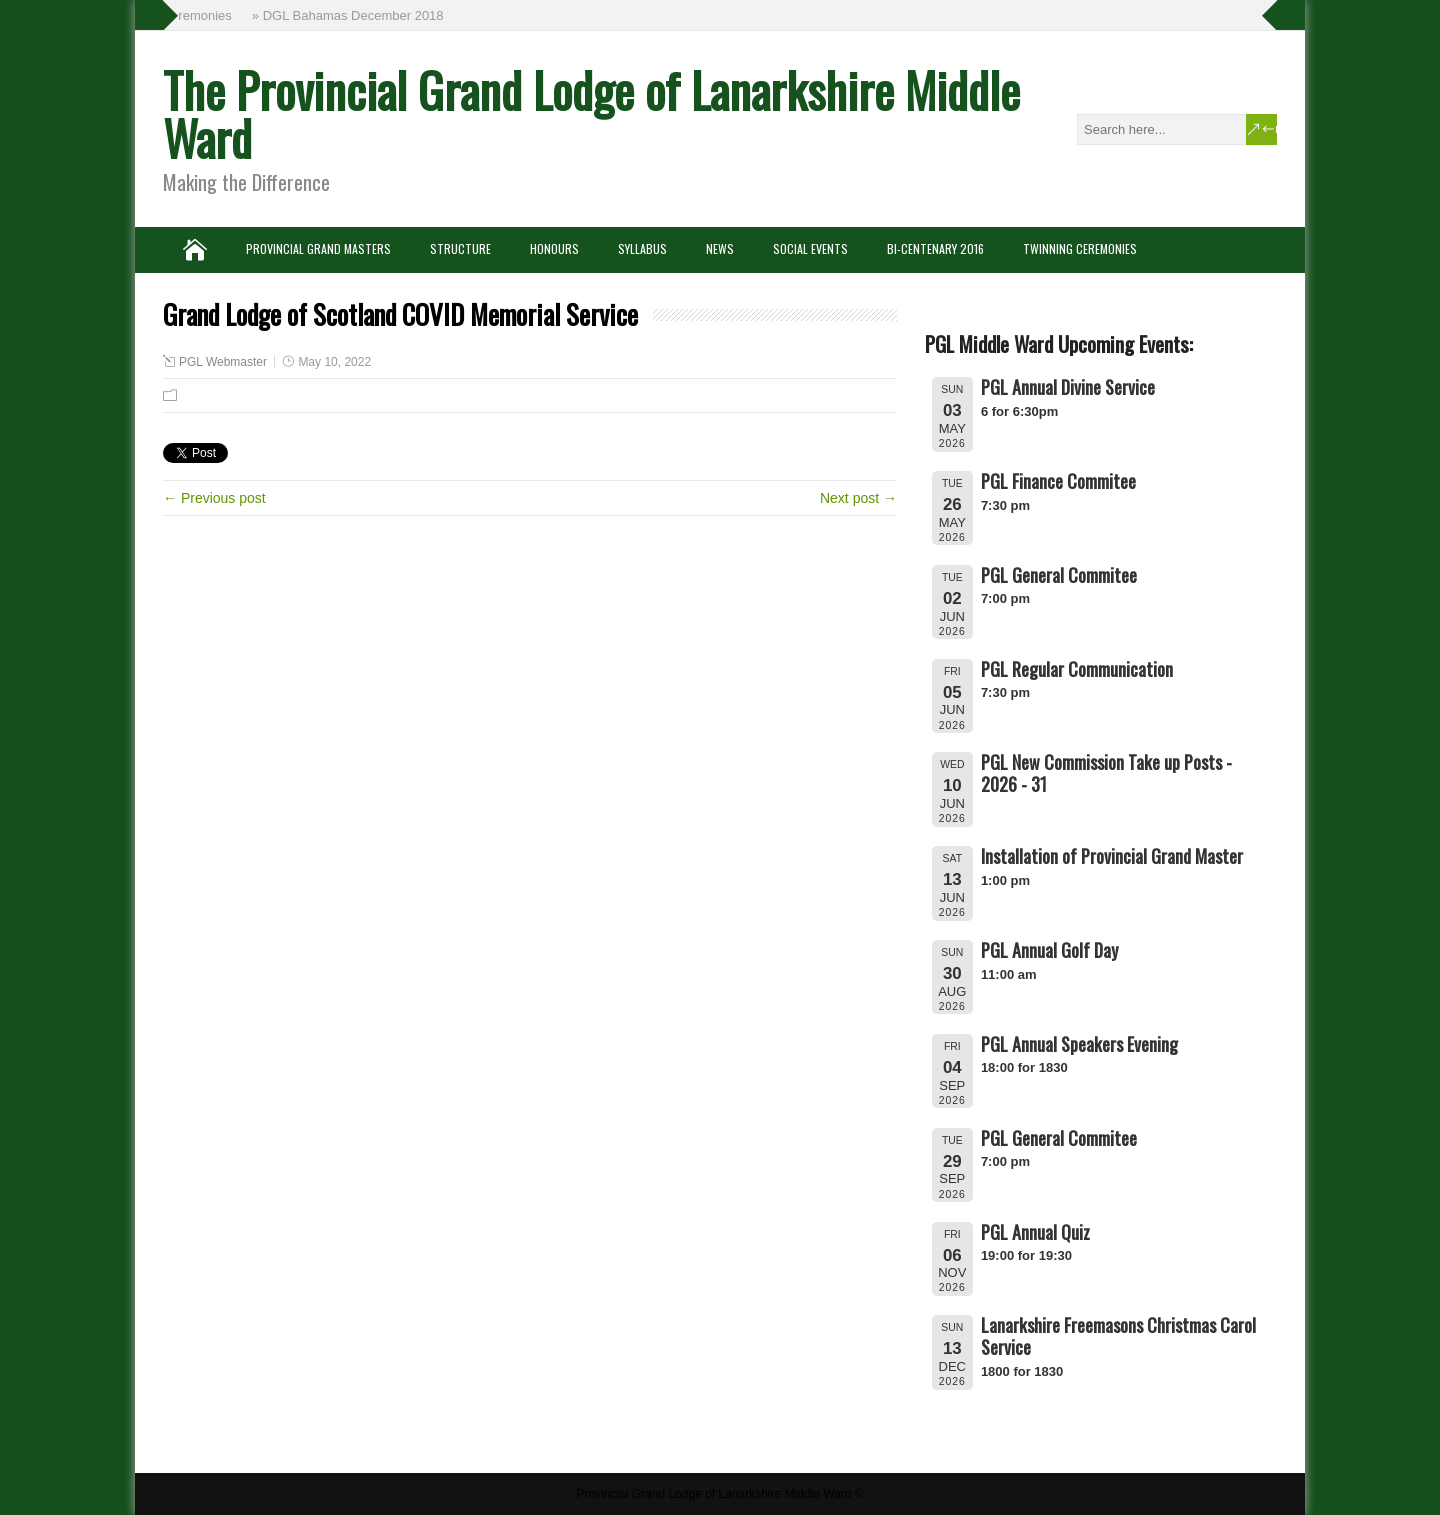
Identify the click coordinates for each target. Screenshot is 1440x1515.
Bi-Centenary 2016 (935, 248)
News (720, 248)
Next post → (858, 498)
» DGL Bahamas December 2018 (350, 15)
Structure (460, 248)
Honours (554, 248)
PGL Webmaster (223, 362)
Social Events (810, 248)
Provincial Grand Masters (318, 248)
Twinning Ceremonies (1080, 248)
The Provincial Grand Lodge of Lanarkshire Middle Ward (591, 113)
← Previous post (214, 498)
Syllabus (642, 248)
